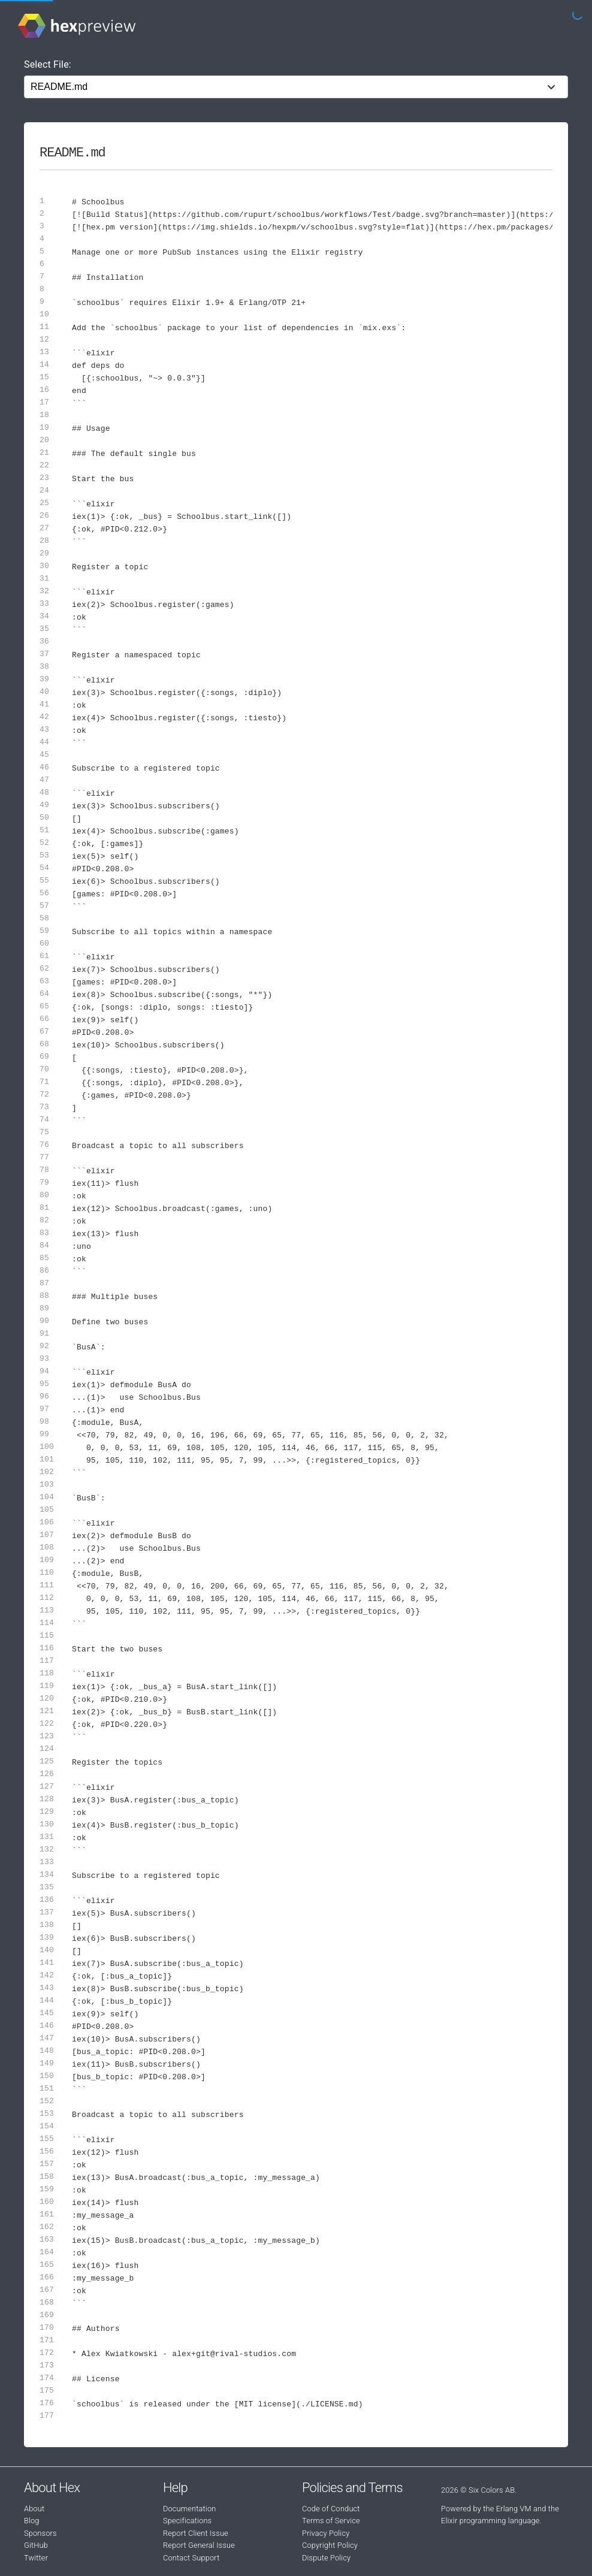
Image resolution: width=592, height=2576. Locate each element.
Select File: (47, 64)
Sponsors (40, 2533)
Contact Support (191, 2557)
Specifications (187, 2520)
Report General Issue (199, 2545)
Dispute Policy (326, 2557)
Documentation (189, 2508)
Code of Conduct (331, 2508)
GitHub (36, 2545)
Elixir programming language (490, 2520)
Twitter (36, 2557)
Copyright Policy (330, 2545)
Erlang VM (513, 2508)
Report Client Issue (195, 2533)
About (34, 2508)
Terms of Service (331, 2520)
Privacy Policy (325, 2533)
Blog (32, 2520)
